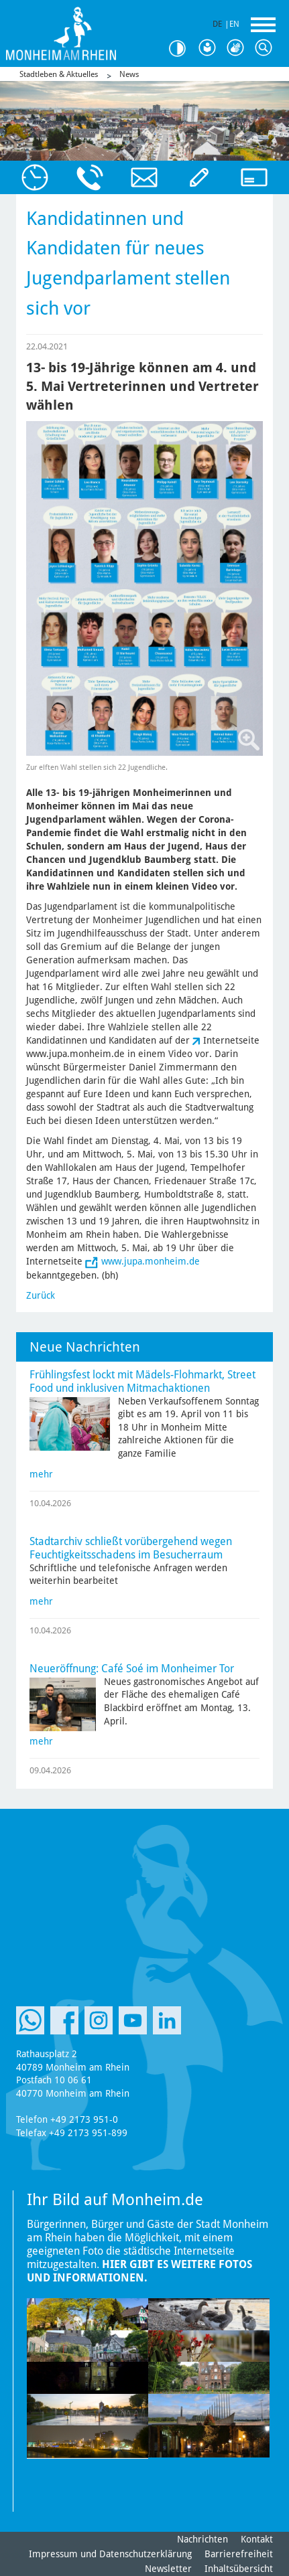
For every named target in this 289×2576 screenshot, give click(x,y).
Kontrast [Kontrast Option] (181, 48)
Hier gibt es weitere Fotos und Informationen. (139, 2271)
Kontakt (257, 2539)
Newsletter (168, 2568)
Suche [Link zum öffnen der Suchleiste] (266, 48)
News (129, 74)
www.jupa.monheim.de (150, 1261)
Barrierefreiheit (239, 2554)
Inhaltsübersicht (239, 2568)
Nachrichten (202, 2539)
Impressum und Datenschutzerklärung (110, 2554)
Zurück (40, 1295)
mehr (41, 1474)
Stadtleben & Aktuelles (58, 74)
